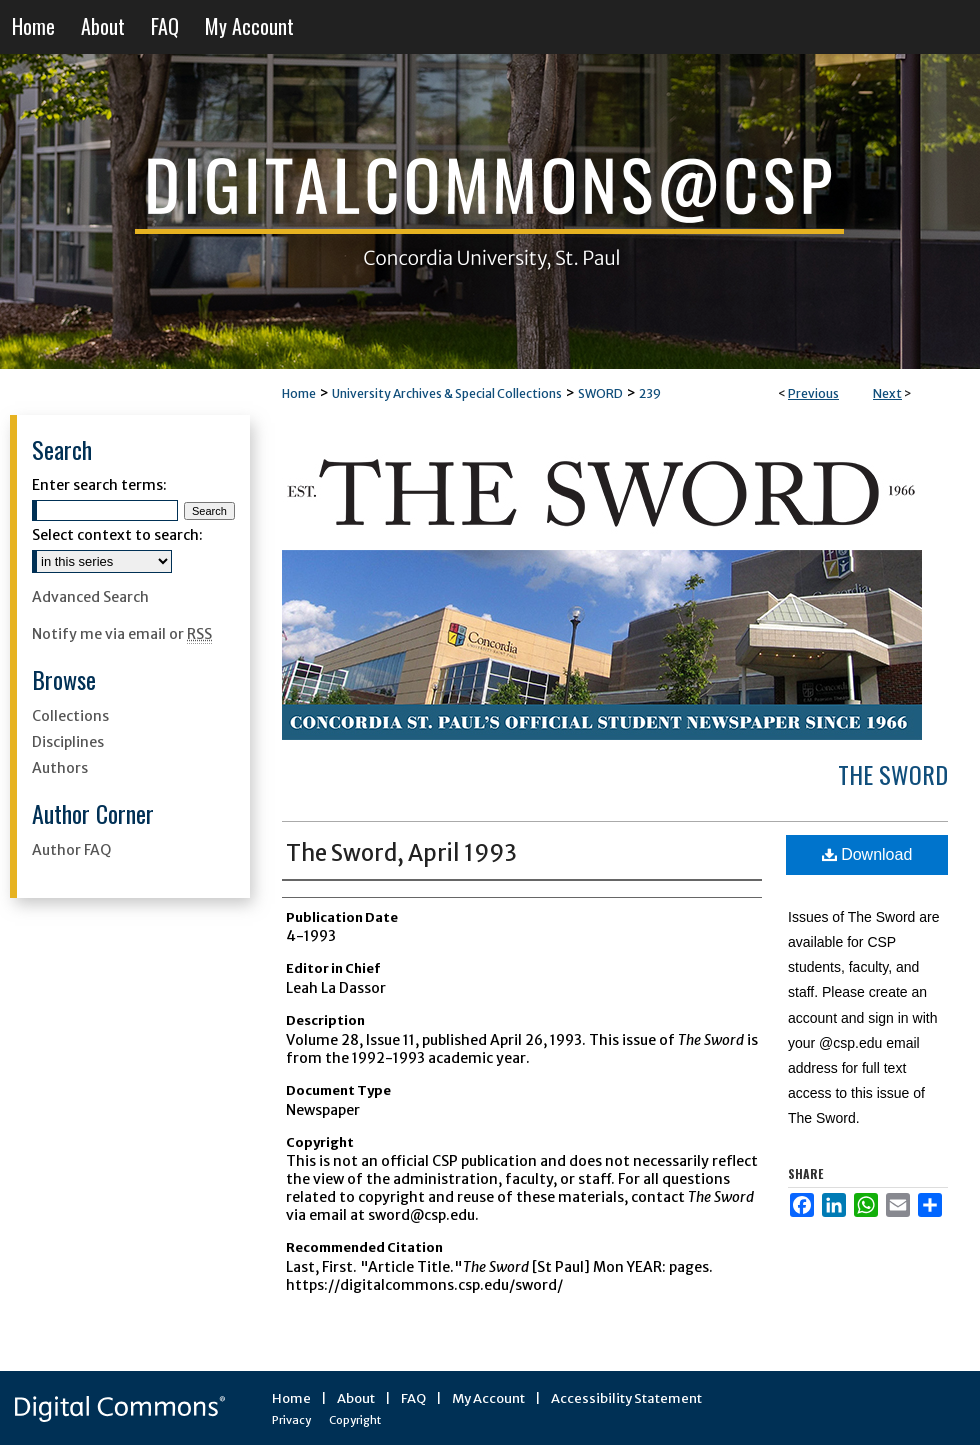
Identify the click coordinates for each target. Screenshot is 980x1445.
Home (299, 393)
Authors (60, 768)
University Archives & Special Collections (447, 393)
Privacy (291, 1420)
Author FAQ (71, 850)
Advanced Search (90, 597)
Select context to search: (117, 535)
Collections (70, 716)
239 (650, 393)
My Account (488, 1398)
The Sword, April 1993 (401, 853)
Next (887, 393)
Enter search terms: (99, 485)
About (356, 1398)
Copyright (355, 1420)
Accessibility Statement (626, 1398)
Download (867, 854)
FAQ (413, 1398)
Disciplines (68, 742)
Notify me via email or (122, 634)
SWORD (600, 393)
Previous (813, 393)
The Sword (893, 774)
